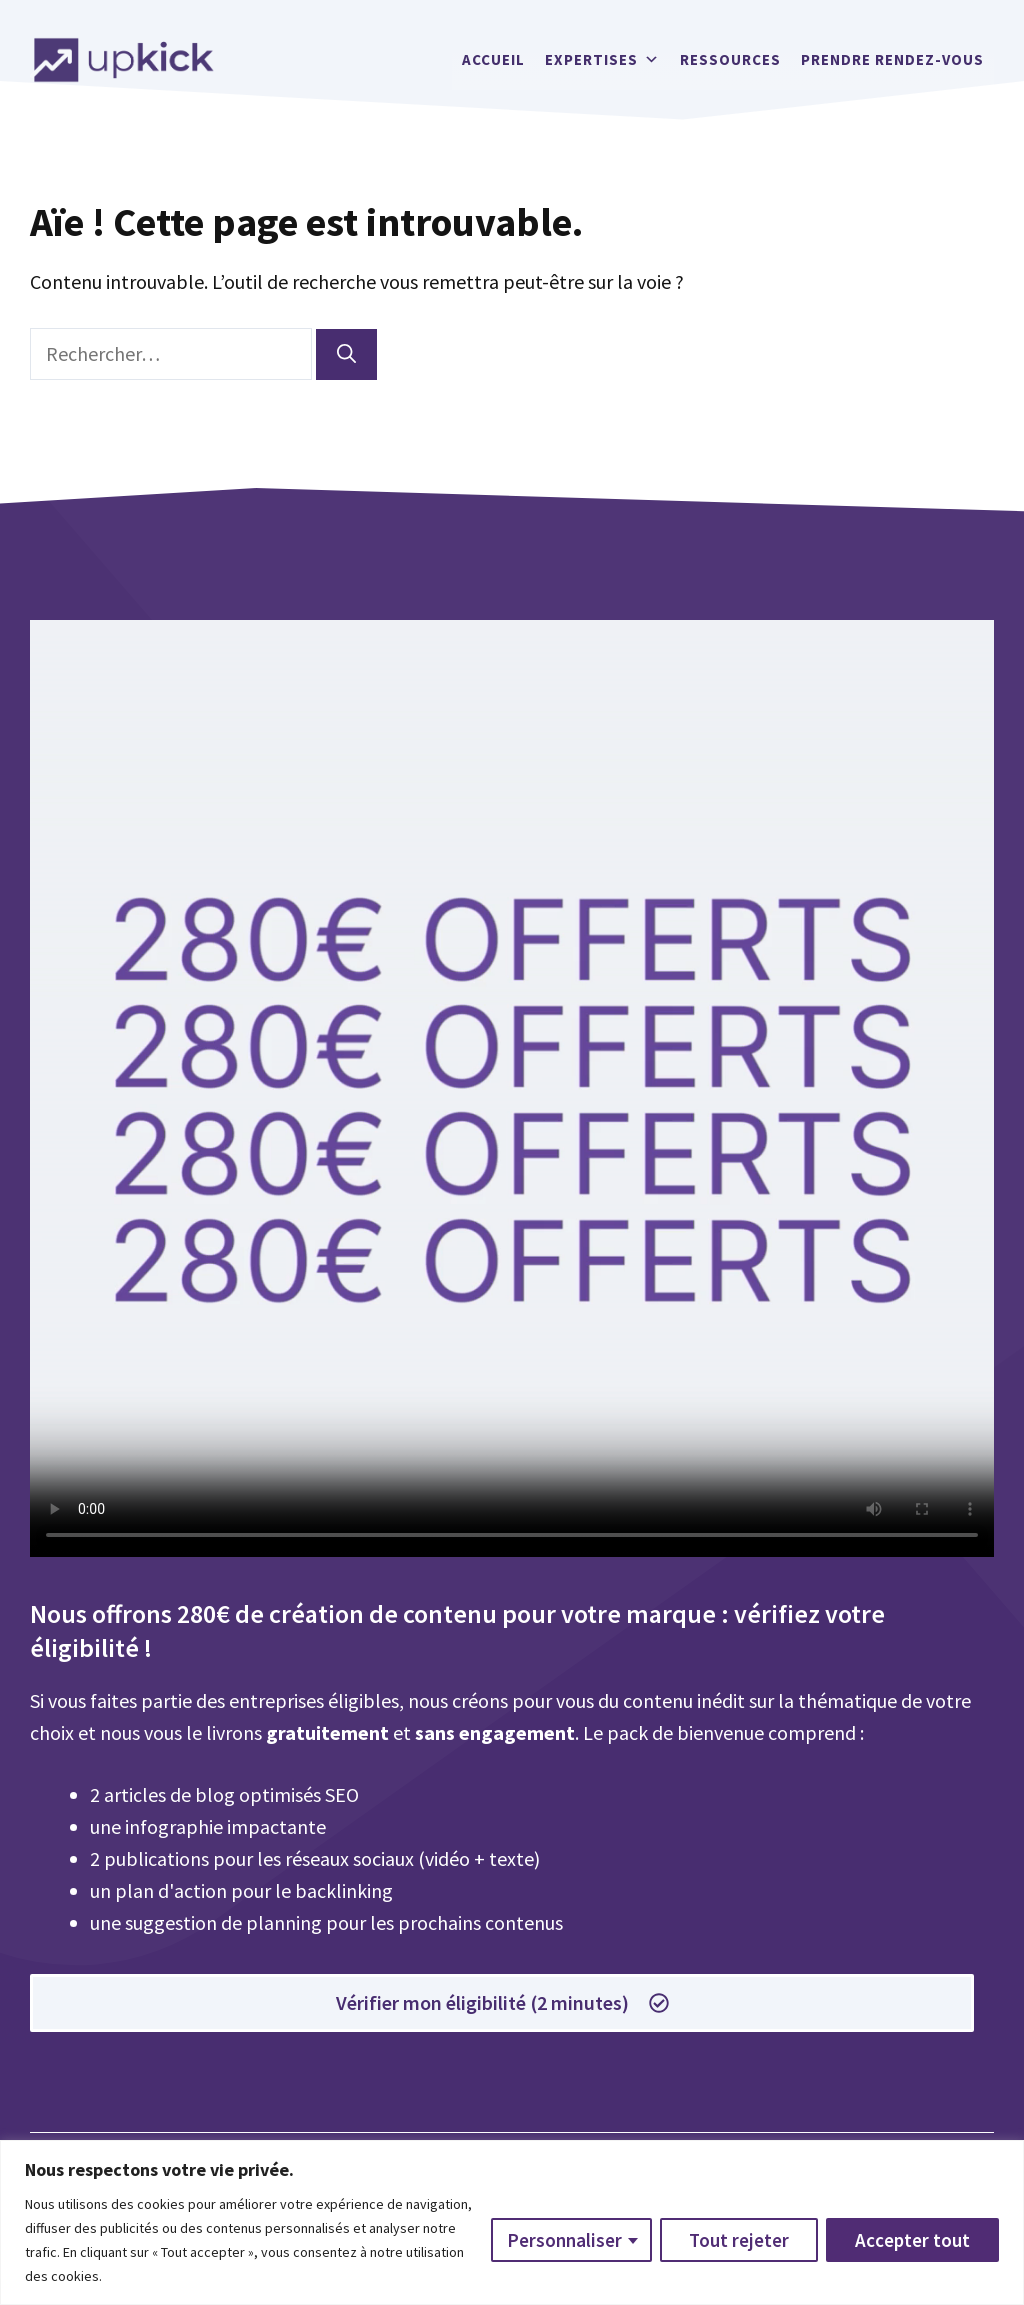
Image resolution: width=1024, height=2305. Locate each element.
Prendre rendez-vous (892, 59)
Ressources (730, 59)
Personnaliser (564, 2240)
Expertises (602, 60)
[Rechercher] (346, 354)
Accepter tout (912, 2240)
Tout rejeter (739, 2240)
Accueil (493, 59)
